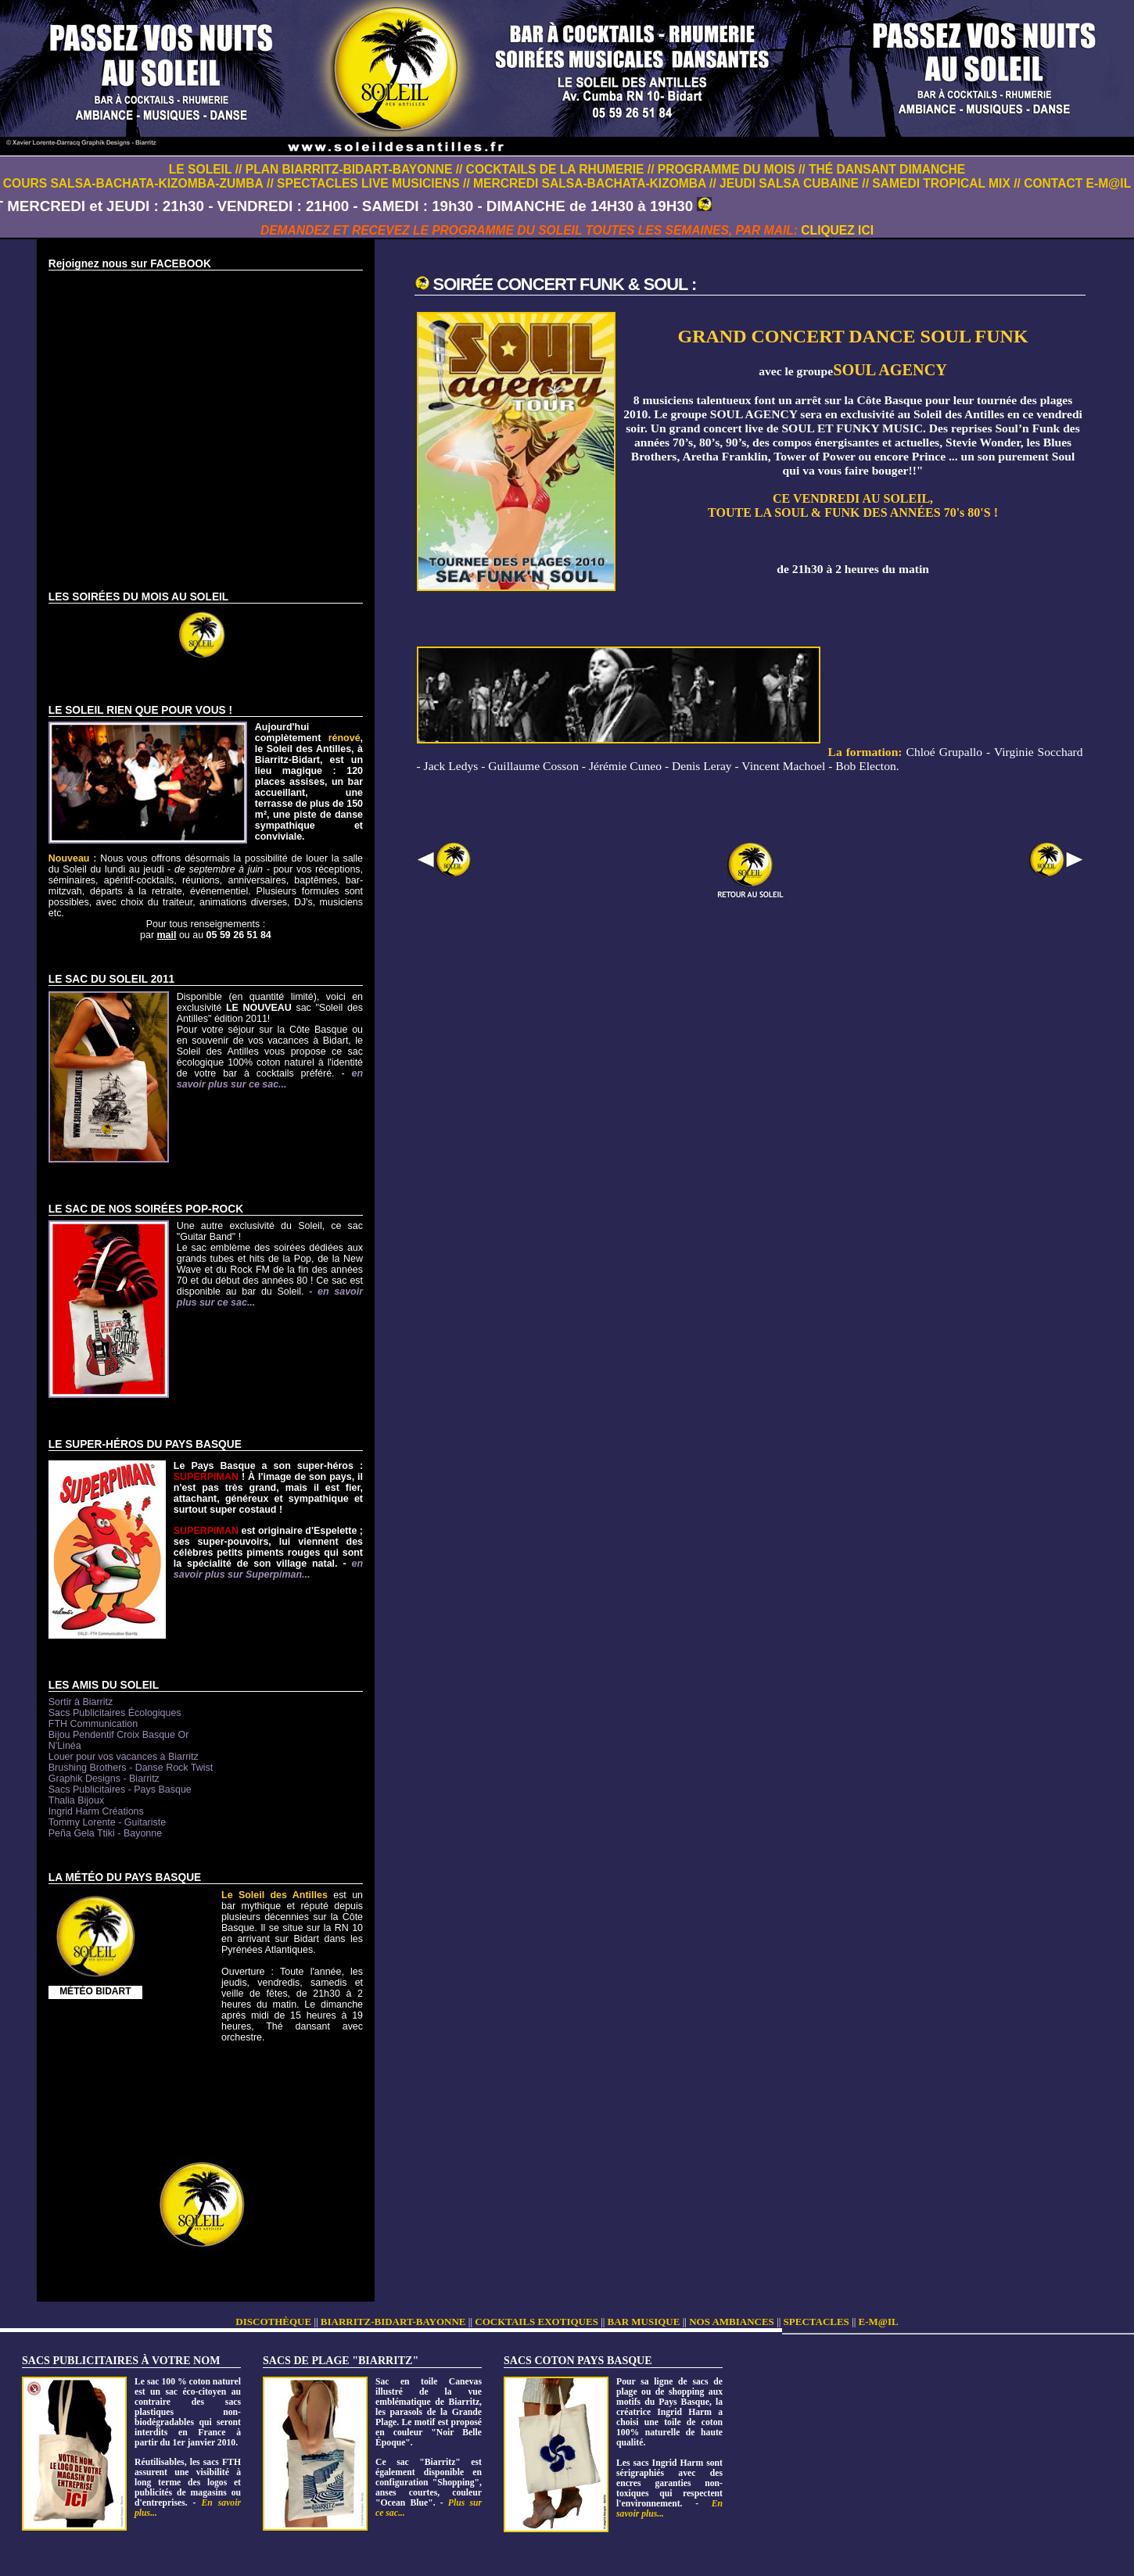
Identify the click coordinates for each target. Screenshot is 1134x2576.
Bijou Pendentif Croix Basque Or (118, 1734)
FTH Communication (93, 1723)
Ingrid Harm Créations (96, 1811)
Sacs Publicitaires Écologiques (114, 1712)
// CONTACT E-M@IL (1072, 183)
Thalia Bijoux (76, 1800)
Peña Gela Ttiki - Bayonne (105, 1833)
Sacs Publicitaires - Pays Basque (120, 1789)
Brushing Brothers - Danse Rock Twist (130, 1767)
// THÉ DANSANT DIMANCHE (881, 169)
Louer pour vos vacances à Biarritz (123, 1756)
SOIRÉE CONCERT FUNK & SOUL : (565, 284)
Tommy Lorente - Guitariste (107, 1822)
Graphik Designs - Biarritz (104, 1778)
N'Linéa (64, 1745)
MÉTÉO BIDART (95, 1991)
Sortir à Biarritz (80, 1701)
